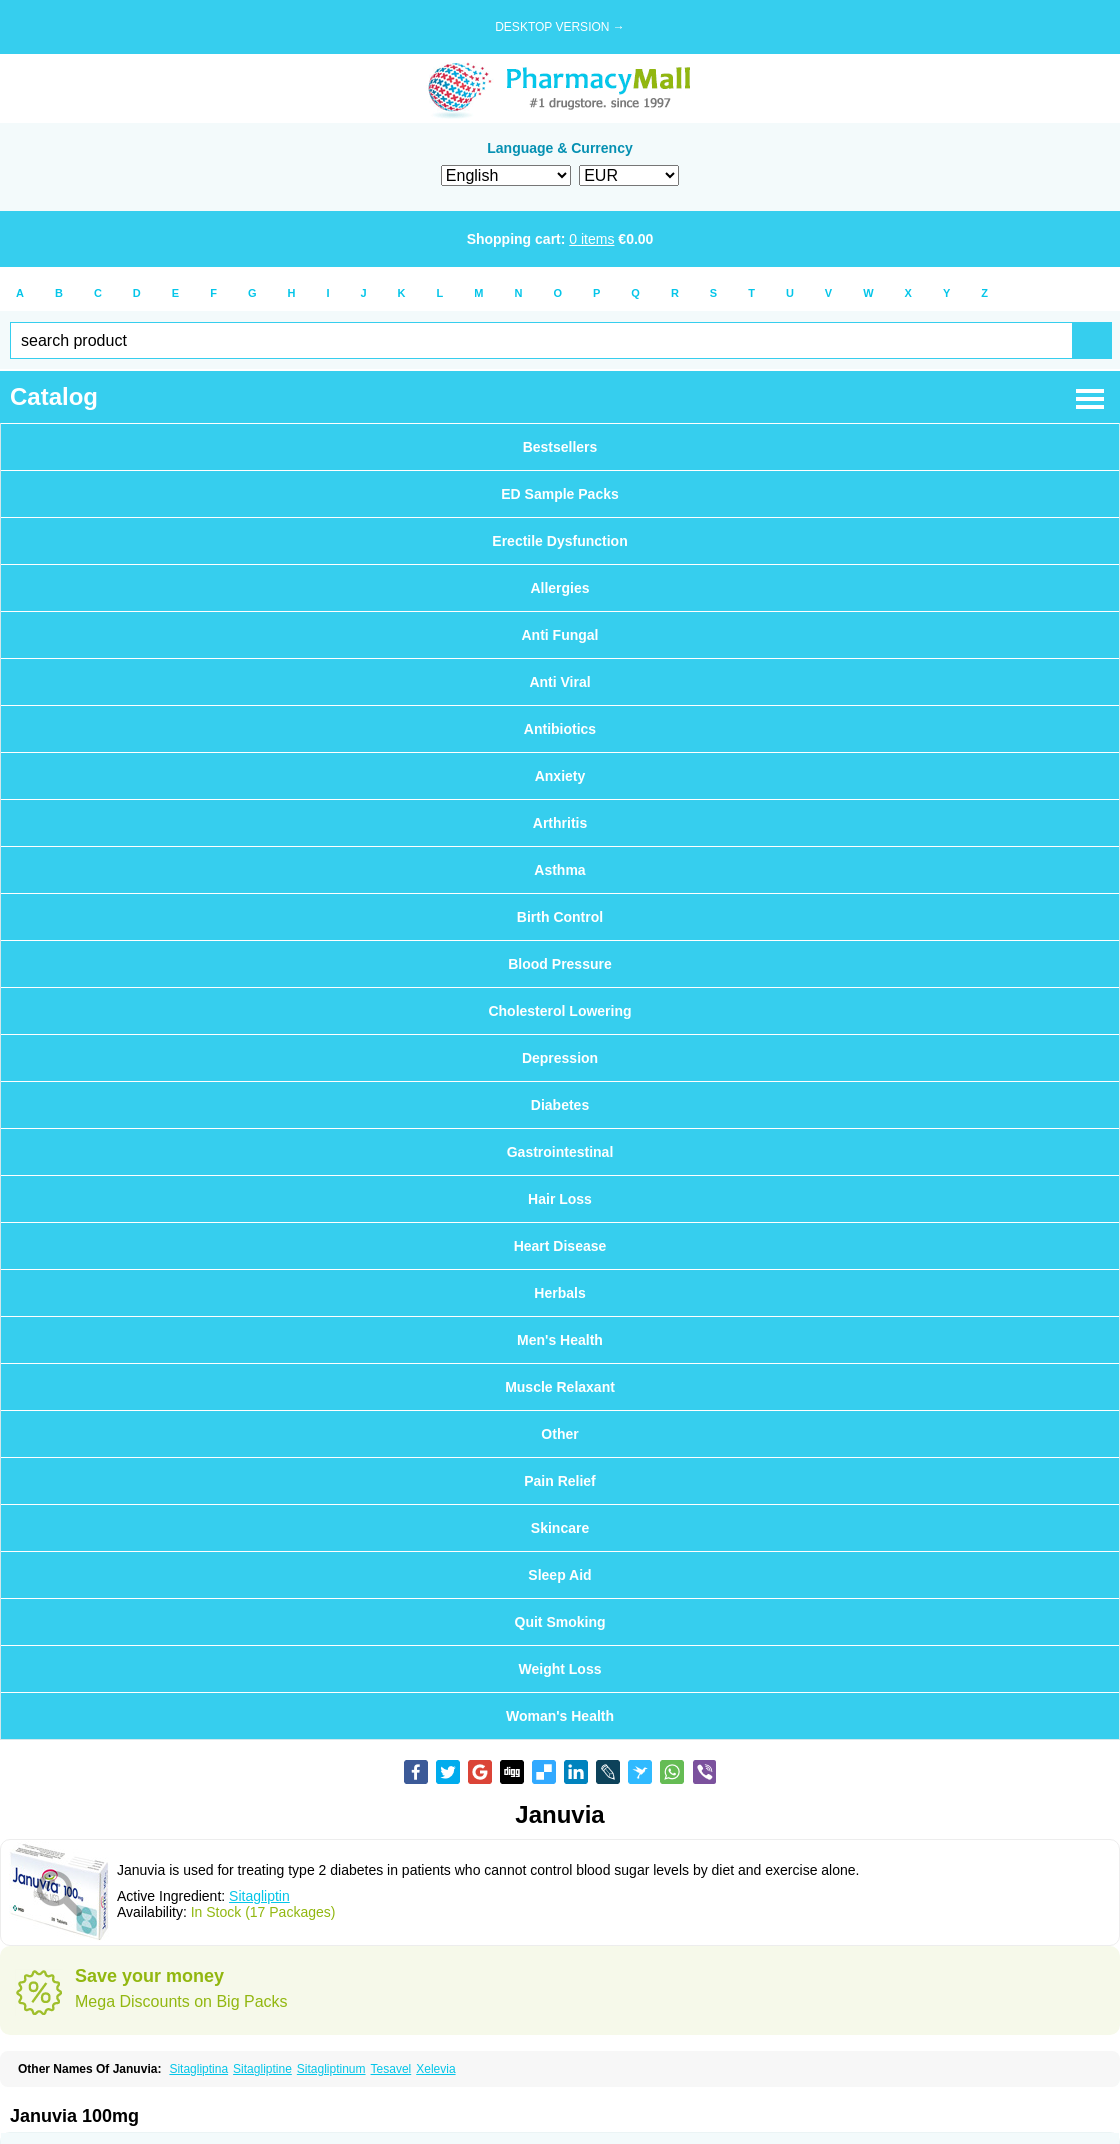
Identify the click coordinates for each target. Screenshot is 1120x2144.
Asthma (559, 870)
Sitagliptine (262, 2069)
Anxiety (560, 776)
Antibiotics (560, 729)
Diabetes (560, 1105)
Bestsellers (560, 447)
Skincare (560, 1528)
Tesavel (391, 2069)
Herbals (559, 1293)
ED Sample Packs (560, 494)
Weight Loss (560, 1669)
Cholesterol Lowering (559, 1011)
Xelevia (435, 2069)
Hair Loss (560, 1199)
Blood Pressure (559, 964)
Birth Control (560, 917)
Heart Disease (560, 1246)
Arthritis (560, 823)
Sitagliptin (259, 1896)
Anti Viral (559, 682)
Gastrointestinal (560, 1152)
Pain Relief (560, 1481)
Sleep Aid (559, 1575)
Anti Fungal (560, 635)
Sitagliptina (198, 2069)
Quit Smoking (560, 1622)
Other (559, 1434)
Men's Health (560, 1340)
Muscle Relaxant (560, 1387)
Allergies (559, 588)
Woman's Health (560, 1716)
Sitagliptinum (331, 2069)
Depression (560, 1058)
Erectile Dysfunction (559, 541)
